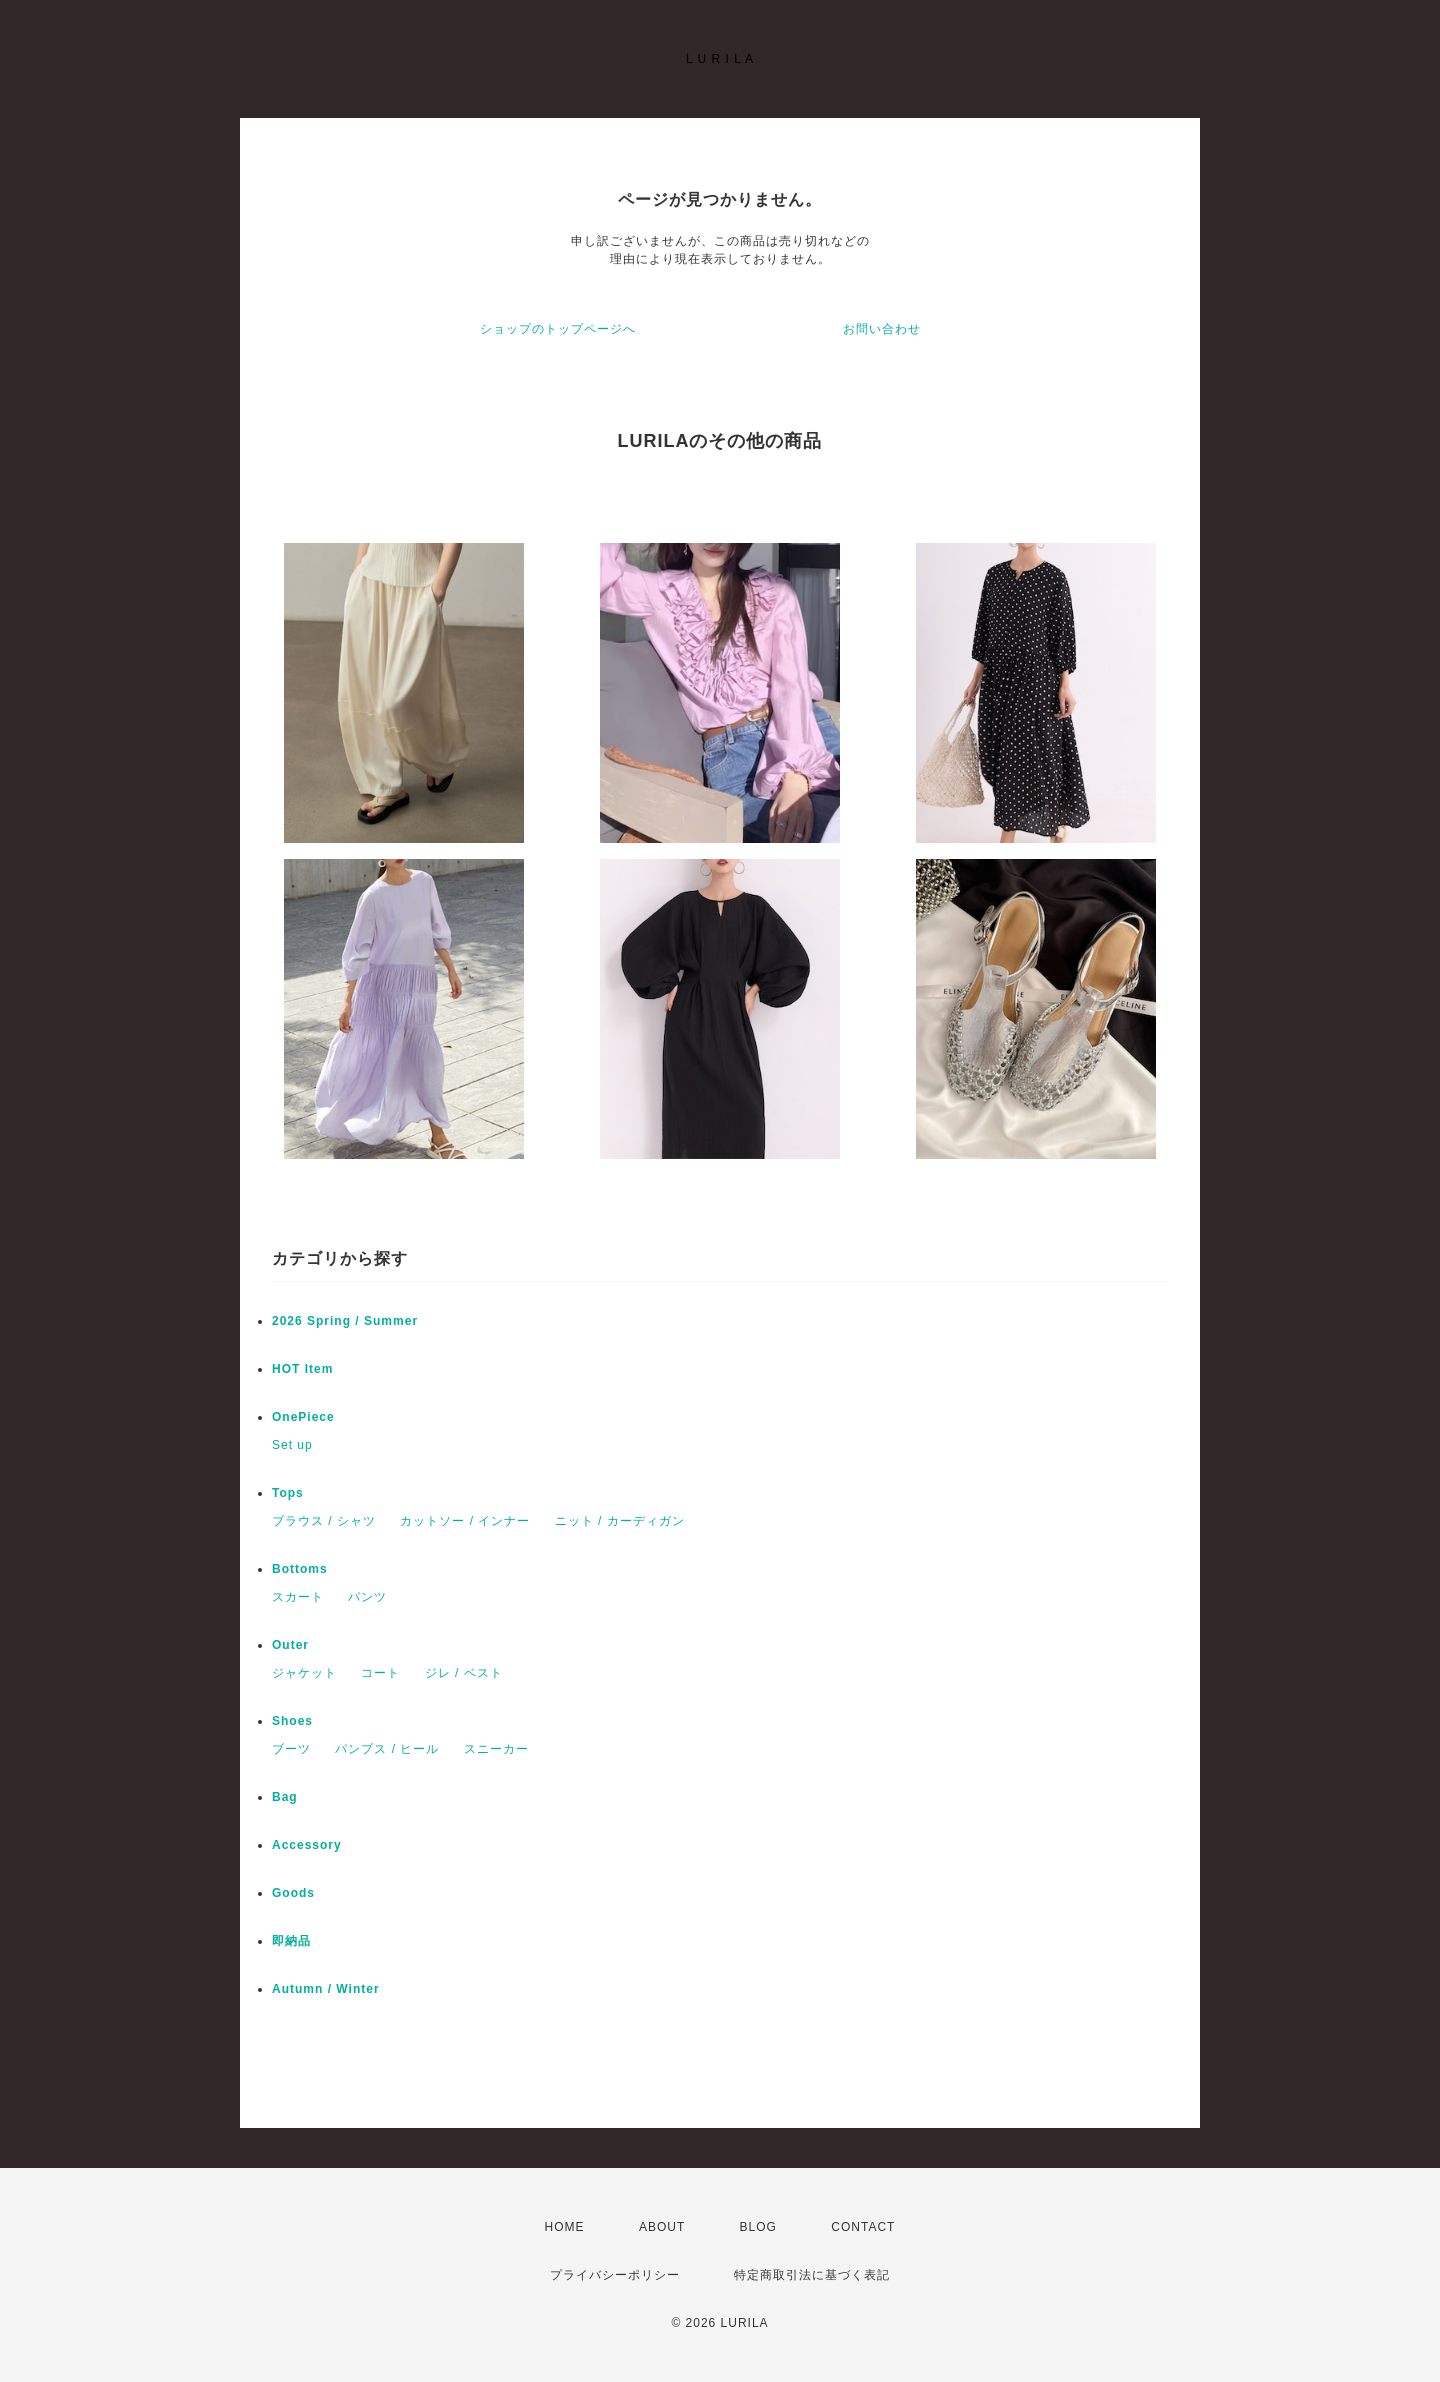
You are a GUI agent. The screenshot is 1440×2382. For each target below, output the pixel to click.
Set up (292, 1445)
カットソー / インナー (465, 1521)
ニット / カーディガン (620, 1521)
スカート (298, 1597)
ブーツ (291, 1749)
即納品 (291, 1941)
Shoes (292, 1721)
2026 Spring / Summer (345, 1321)
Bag (285, 1797)
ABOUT (662, 2227)
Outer (290, 1645)
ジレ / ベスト (464, 1673)
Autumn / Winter (326, 1989)
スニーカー (496, 1749)
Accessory (307, 1845)
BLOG (758, 2227)
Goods (293, 1893)
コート (380, 1673)
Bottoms (306, 1569)
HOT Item (302, 1369)
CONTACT (863, 2227)
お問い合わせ (882, 329)
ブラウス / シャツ (324, 1521)
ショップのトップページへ (558, 329)
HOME (565, 2227)
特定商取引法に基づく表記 (812, 2275)
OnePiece (310, 1417)
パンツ (367, 1597)
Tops (288, 1493)
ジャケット (304, 1673)
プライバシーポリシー (615, 2275)
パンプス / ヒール (387, 1749)
